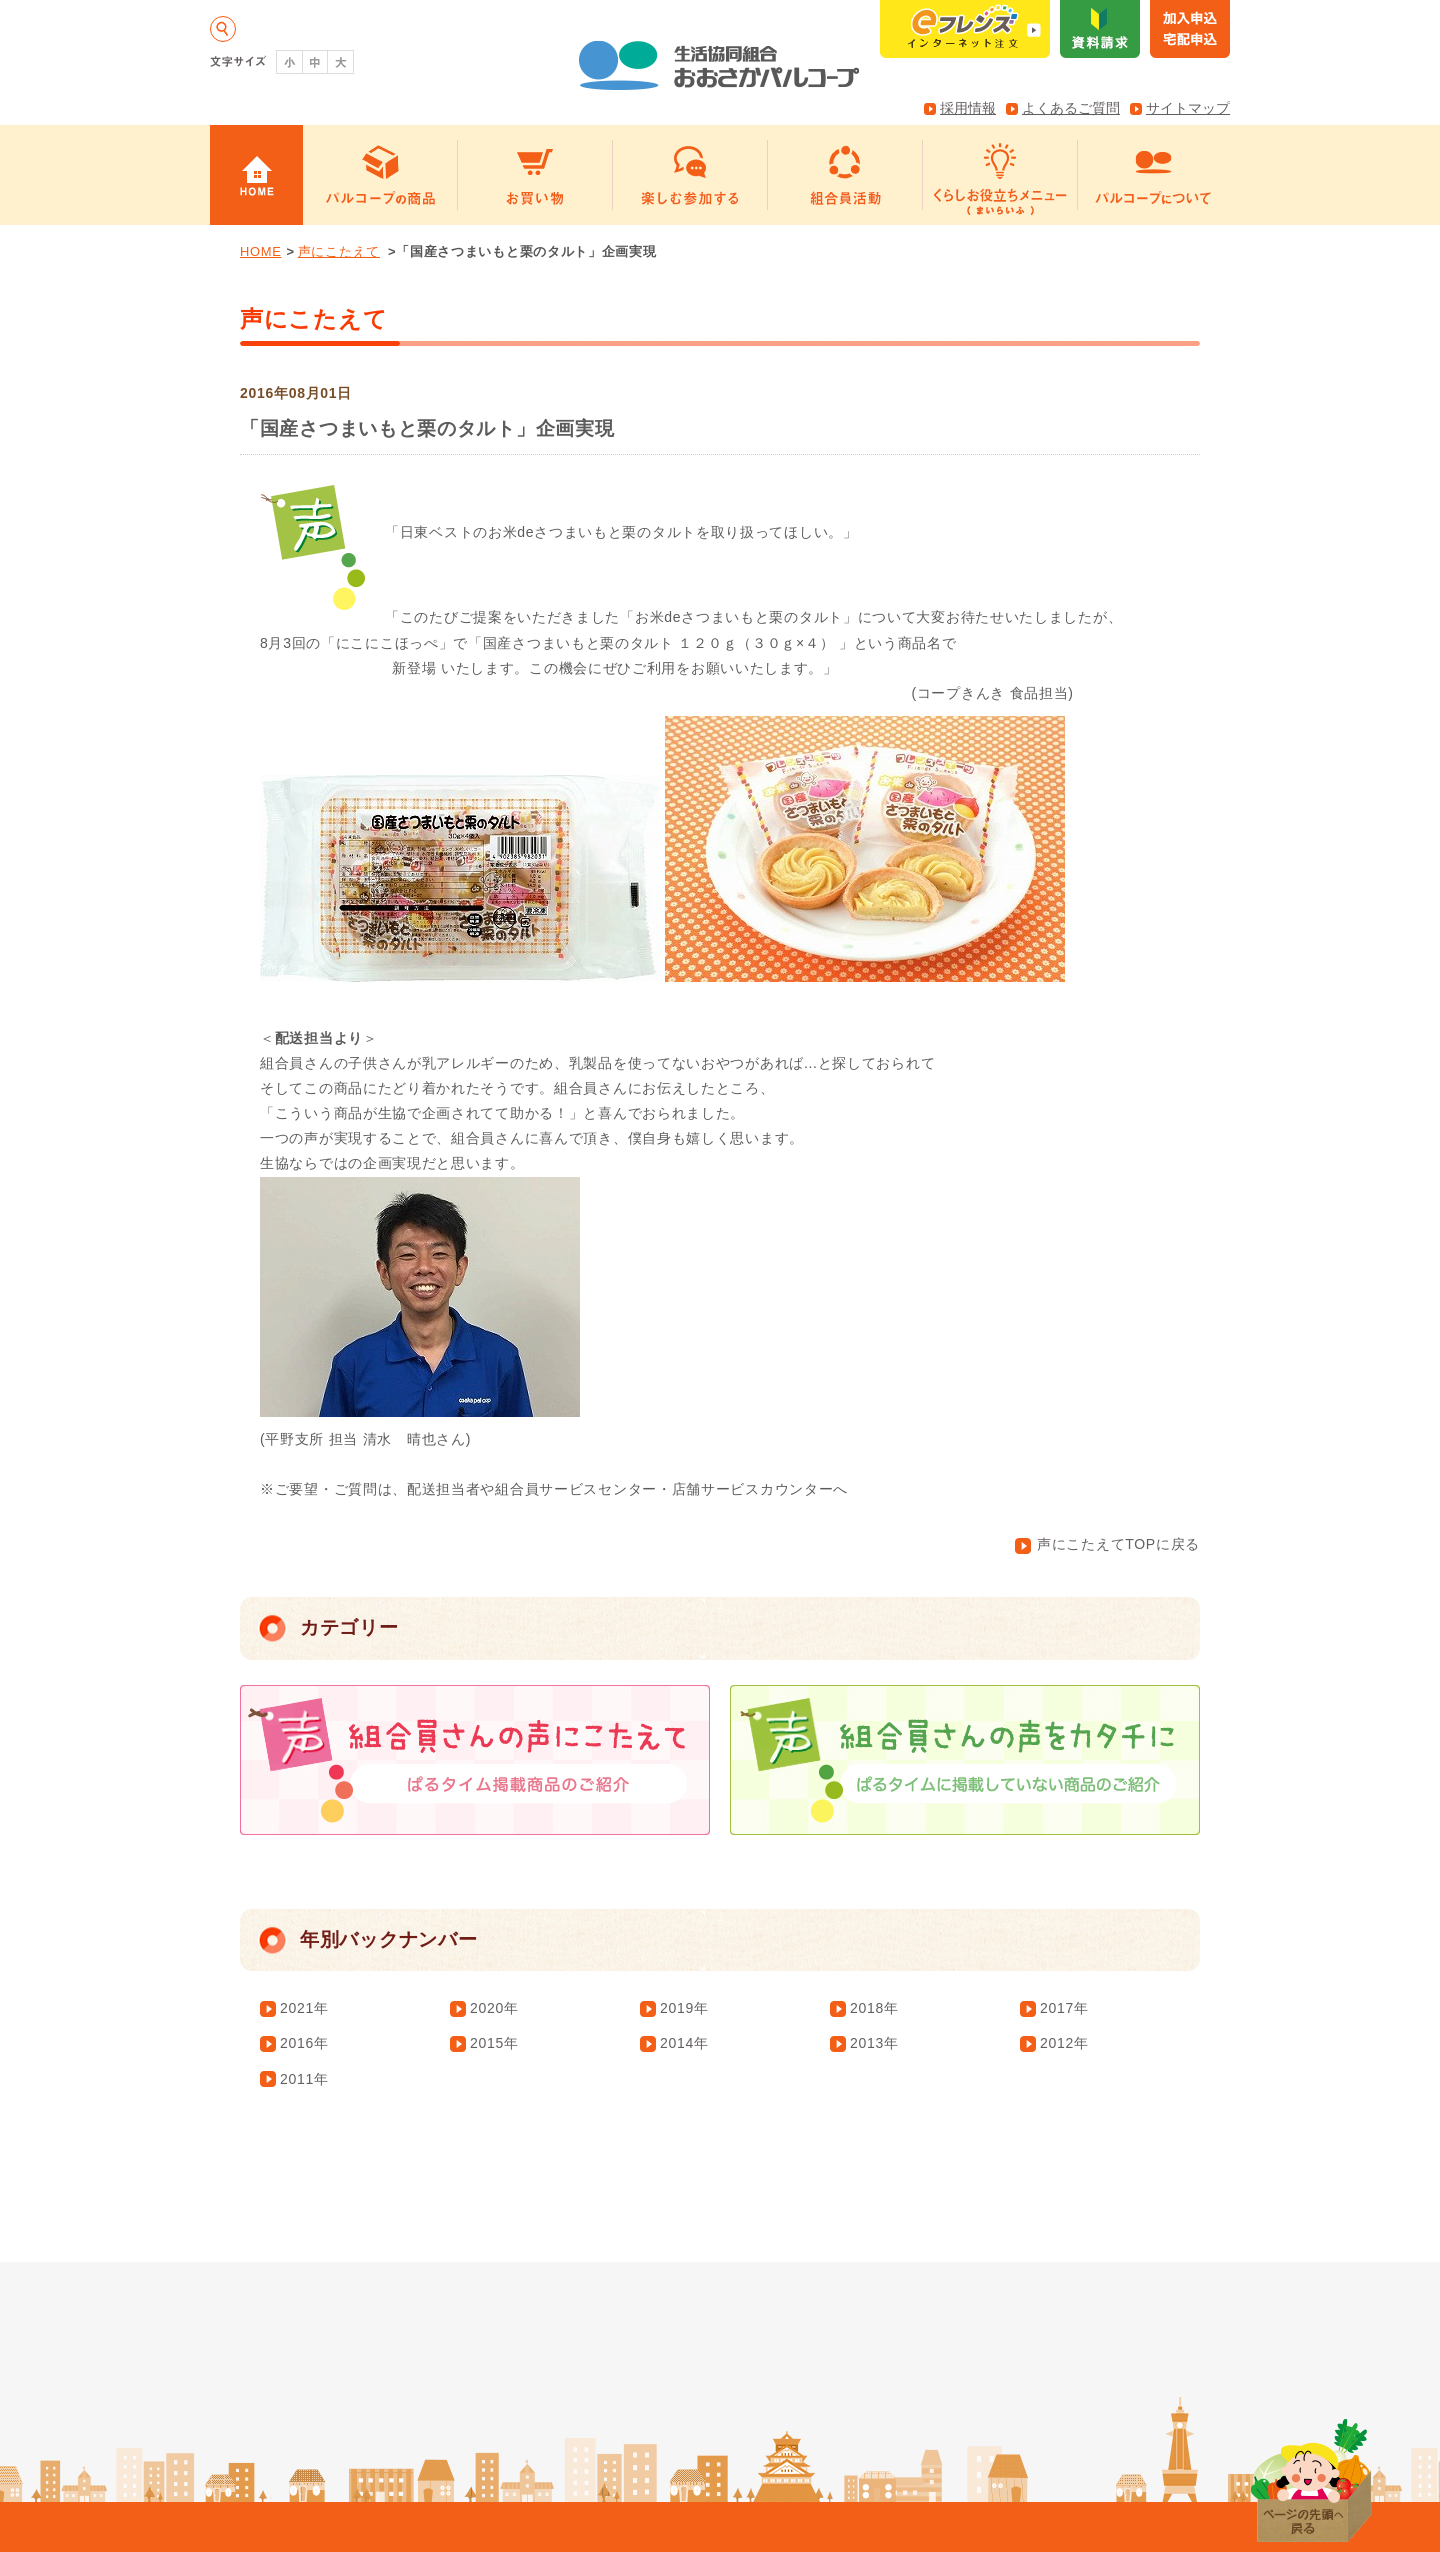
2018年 (874, 2008)
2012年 (1064, 2043)
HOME (261, 251)
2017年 (1064, 2008)
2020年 (494, 2008)
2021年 (304, 2008)
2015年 (494, 2043)
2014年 (684, 2043)
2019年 (684, 2008)
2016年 (304, 2043)
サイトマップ (1188, 108)
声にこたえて (339, 251)
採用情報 (968, 108)
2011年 (304, 2079)
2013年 (874, 2043)
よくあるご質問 (1071, 108)
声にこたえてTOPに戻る (1107, 1544)
